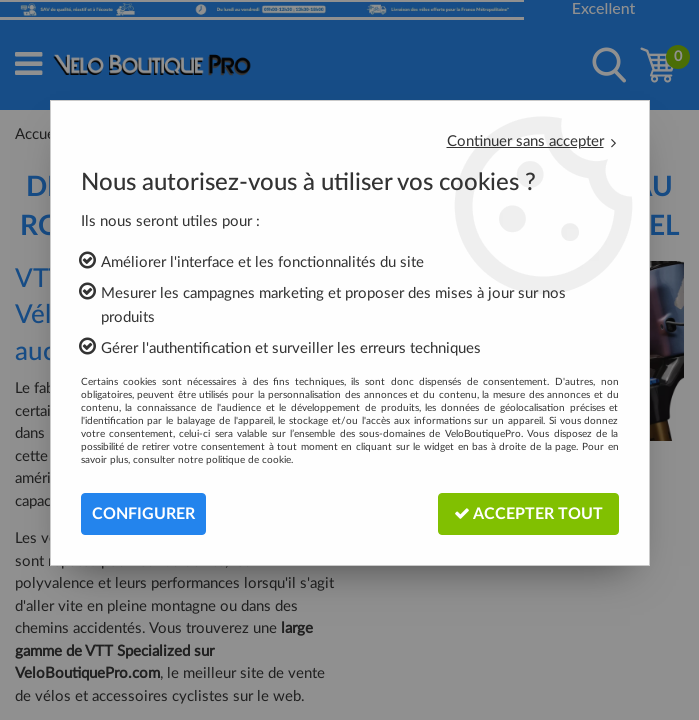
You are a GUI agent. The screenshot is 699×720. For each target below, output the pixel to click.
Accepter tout (528, 513)
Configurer (143, 514)
